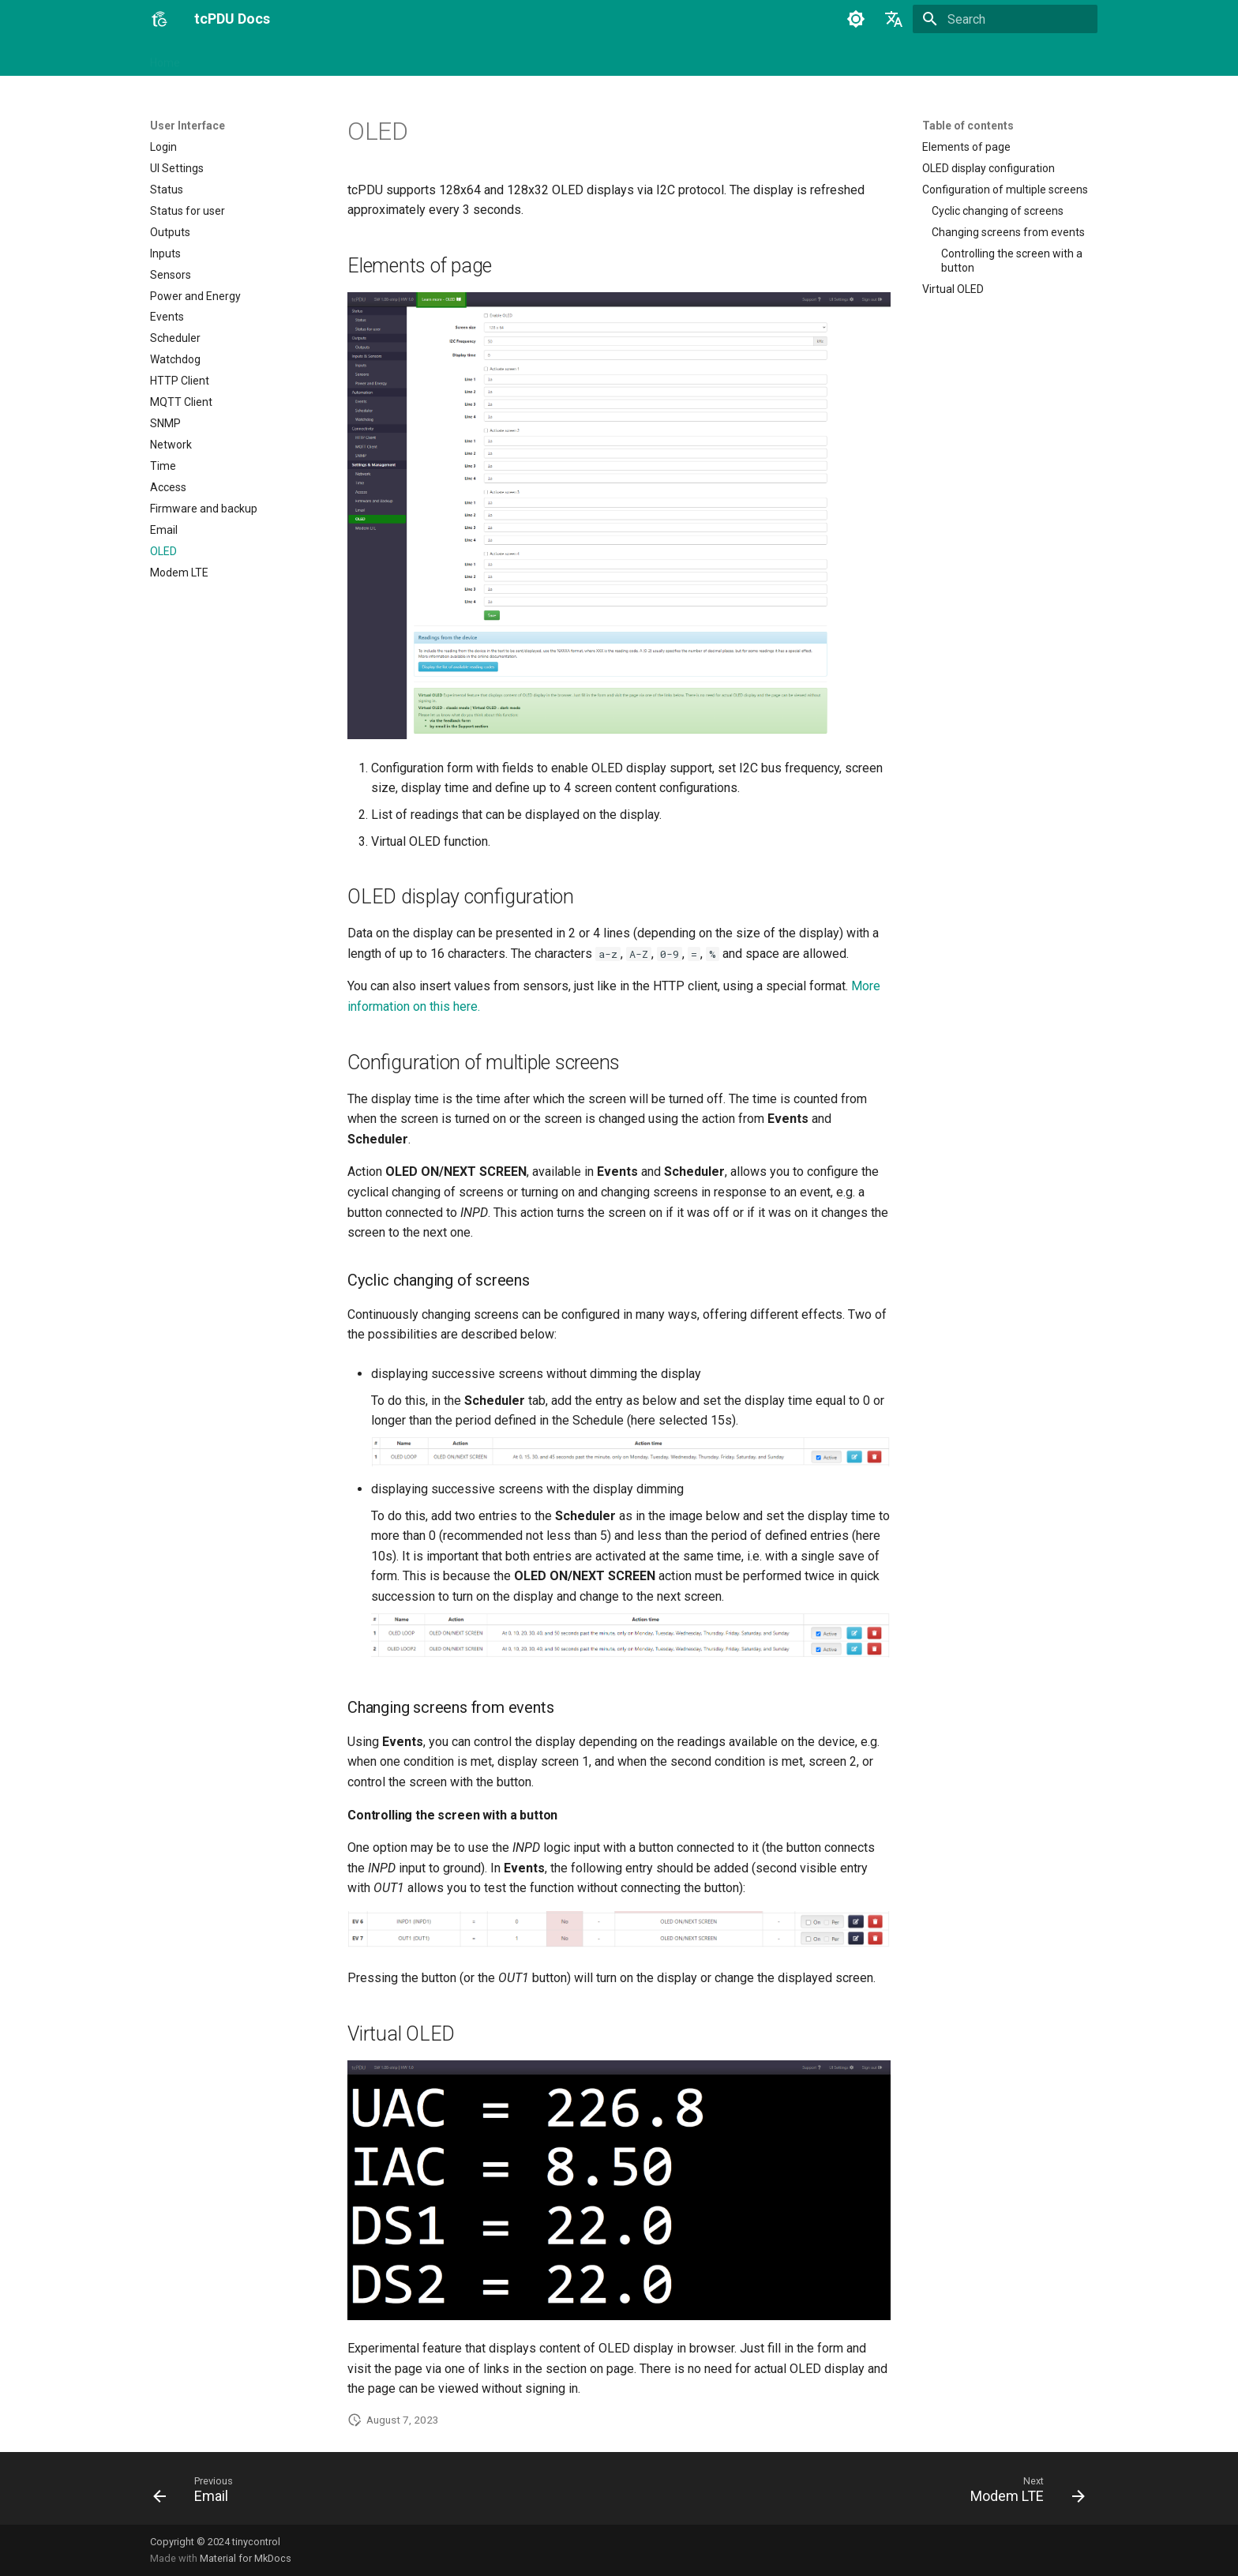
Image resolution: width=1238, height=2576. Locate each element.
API (391, 57)
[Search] (1005, 19)
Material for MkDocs (245, 2558)
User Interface (328, 57)
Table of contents (968, 125)
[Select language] (894, 19)
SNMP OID (444, 57)
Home (165, 57)
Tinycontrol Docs (530, 57)
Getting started (236, 57)
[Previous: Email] (198, 2493)
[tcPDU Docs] (159, 19)
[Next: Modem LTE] (1022, 2493)
